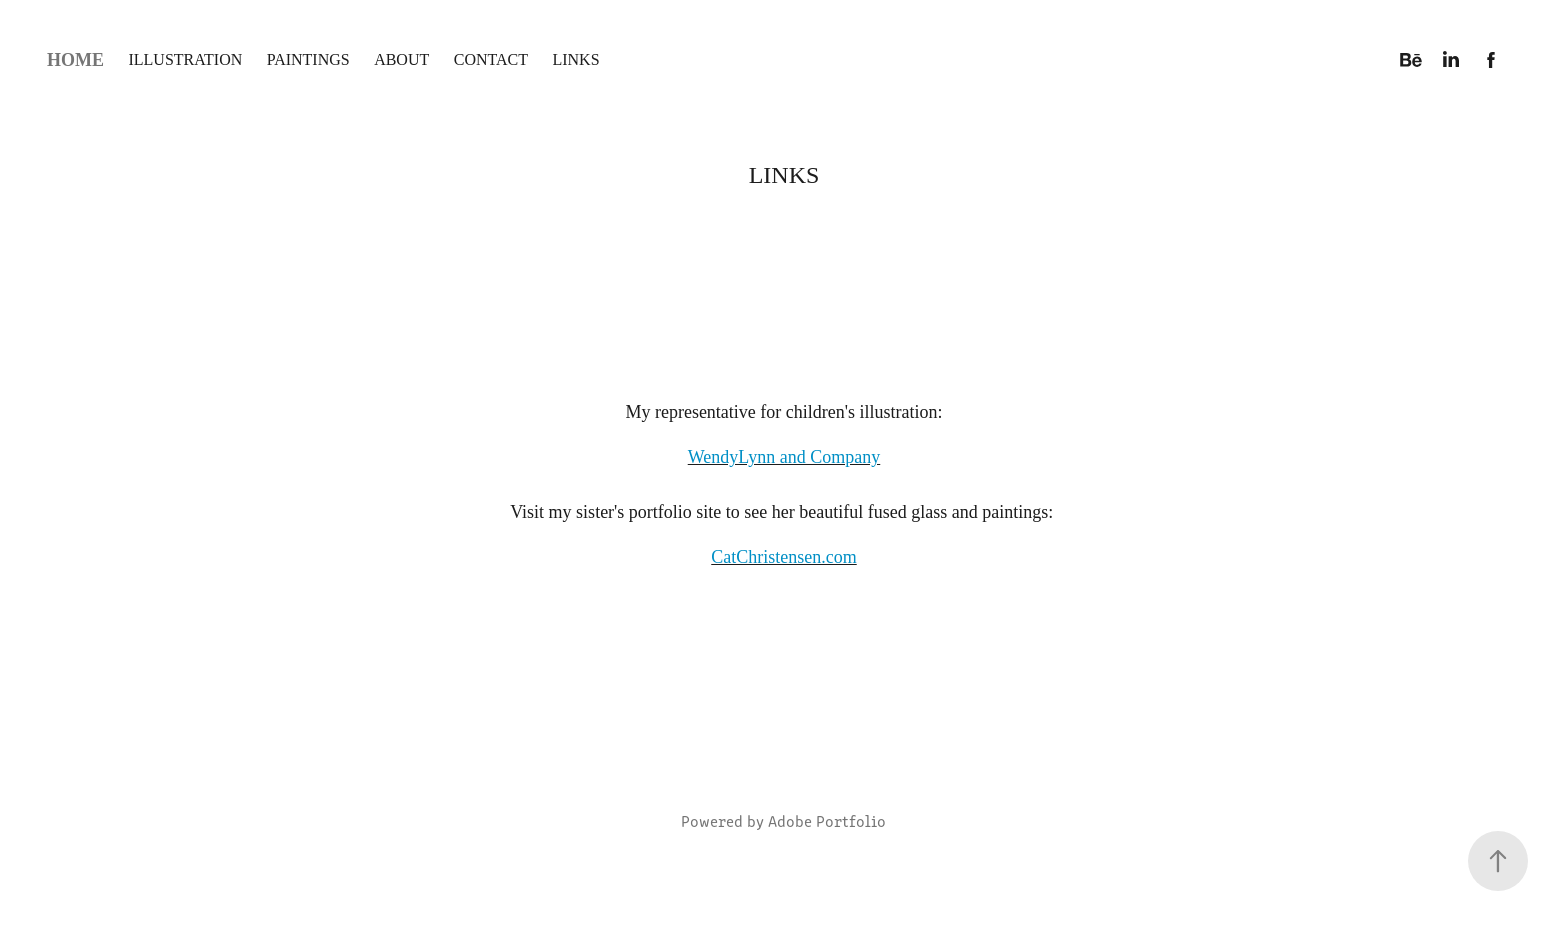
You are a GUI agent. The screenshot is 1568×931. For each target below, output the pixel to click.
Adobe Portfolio (827, 820)
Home (75, 60)
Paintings (308, 59)
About (401, 59)
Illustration (185, 59)
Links (575, 59)
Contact (491, 59)
